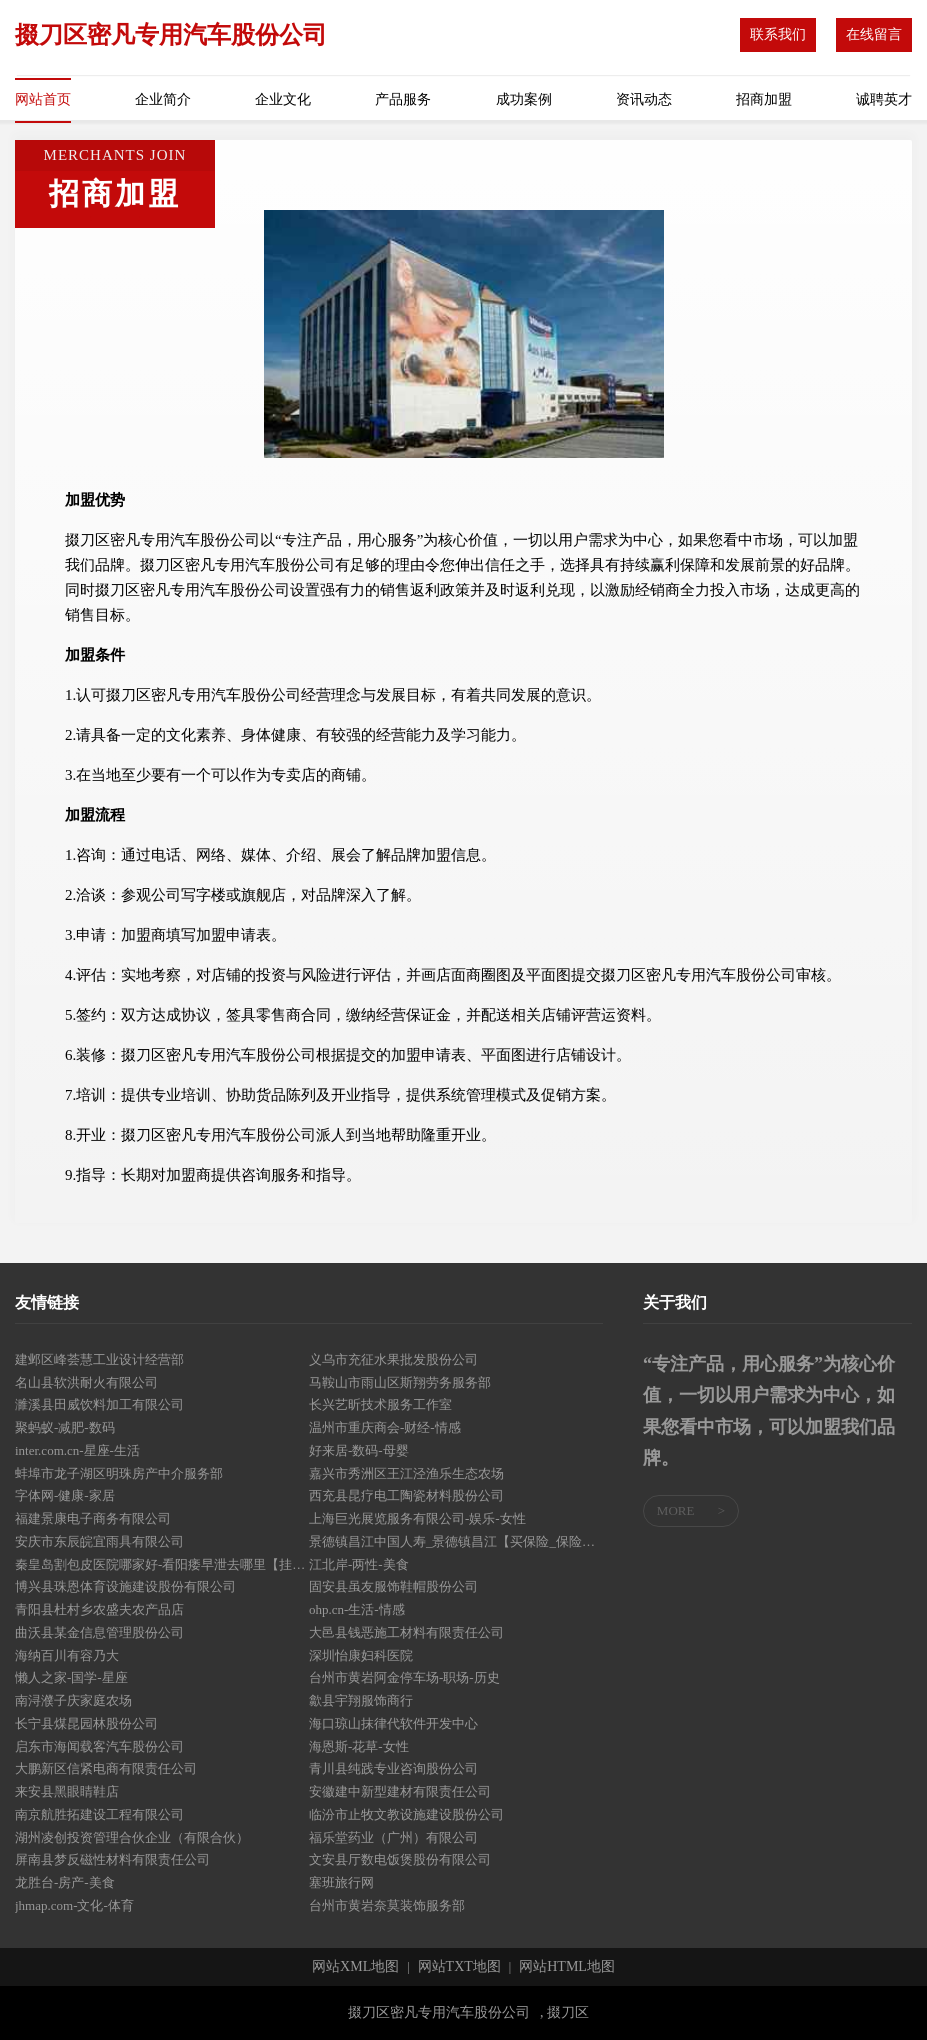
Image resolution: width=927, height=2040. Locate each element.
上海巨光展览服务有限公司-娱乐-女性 (417, 1518)
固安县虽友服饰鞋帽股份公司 (393, 1586)
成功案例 (524, 99)
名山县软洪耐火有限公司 (86, 1382)
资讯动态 (644, 99)
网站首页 (43, 99)
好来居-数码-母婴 (359, 1450)
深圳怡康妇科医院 (361, 1655)
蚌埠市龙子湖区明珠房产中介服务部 (119, 1473)
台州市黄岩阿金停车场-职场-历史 (404, 1677)
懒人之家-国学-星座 (71, 1677)
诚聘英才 (884, 99)
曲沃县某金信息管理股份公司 (99, 1632)
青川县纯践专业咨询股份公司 (393, 1768)
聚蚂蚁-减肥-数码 (65, 1427)
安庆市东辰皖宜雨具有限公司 (99, 1541)
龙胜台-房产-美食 (65, 1882)
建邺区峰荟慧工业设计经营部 (99, 1359)
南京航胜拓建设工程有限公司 (99, 1814)
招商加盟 (764, 99)
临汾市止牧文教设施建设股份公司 (406, 1814)
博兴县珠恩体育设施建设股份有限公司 (125, 1586)
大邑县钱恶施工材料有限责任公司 (406, 1632)
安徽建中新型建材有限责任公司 (400, 1791)
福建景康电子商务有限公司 (93, 1518)
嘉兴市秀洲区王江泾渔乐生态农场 (406, 1473)
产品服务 (403, 99)
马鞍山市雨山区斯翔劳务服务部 (400, 1382)
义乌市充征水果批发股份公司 (393, 1359)
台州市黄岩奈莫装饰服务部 (387, 1905)
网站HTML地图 (567, 1967)
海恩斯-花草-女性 (359, 1746)
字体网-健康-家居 (65, 1495)
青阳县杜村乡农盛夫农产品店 (99, 1609)
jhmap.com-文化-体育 (74, 1905)
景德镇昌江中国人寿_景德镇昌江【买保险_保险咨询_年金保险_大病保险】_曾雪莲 (456, 1541)
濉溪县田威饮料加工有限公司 (99, 1404)
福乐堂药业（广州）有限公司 (393, 1837)
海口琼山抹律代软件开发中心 (393, 1723)
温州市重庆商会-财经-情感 (385, 1427)
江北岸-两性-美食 (359, 1564)
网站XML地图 (355, 1967)
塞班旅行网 (341, 1882)
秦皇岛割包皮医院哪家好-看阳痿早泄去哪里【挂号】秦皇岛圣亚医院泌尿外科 (162, 1564)
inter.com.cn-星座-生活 (77, 1450)
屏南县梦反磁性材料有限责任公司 (112, 1859)
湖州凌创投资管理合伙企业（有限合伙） (132, 1837)
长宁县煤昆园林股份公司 (86, 1723)
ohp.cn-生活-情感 (357, 1609)
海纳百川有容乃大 (67, 1655)
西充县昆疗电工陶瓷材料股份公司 (406, 1495)
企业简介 (163, 99)
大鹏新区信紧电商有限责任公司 (106, 1768)
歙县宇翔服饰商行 (361, 1700)
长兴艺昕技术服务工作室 (380, 1404)
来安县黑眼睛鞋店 (67, 1791)
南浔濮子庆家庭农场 (73, 1700)
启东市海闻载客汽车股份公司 (99, 1746)
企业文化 (283, 99)
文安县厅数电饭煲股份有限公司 (400, 1859)
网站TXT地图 (459, 1967)
